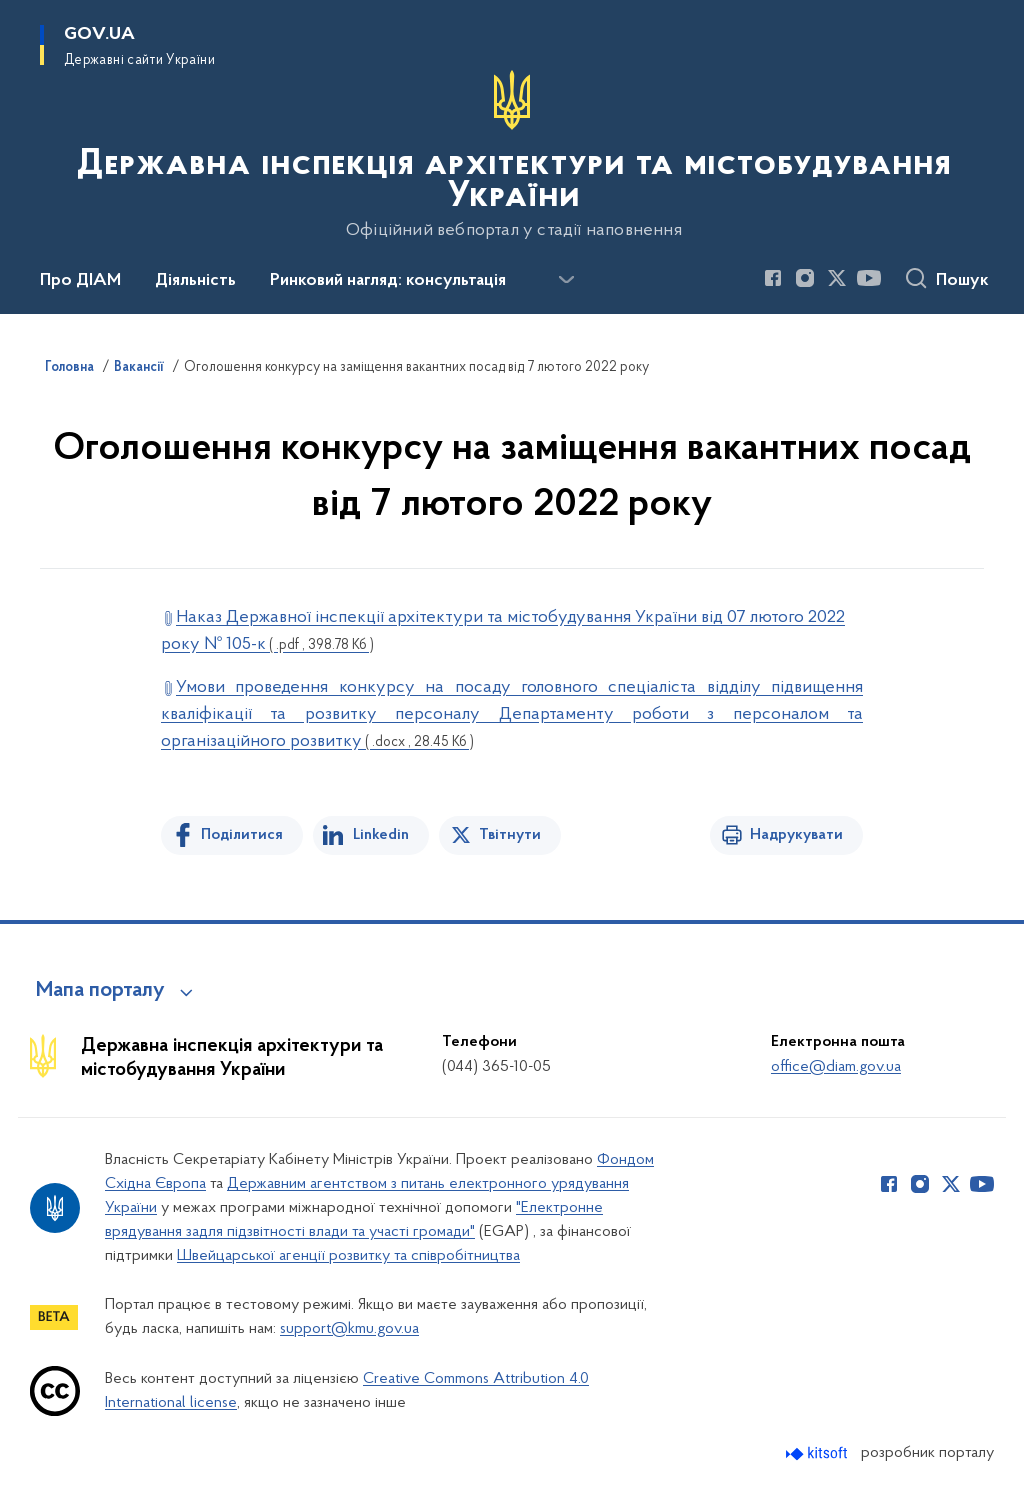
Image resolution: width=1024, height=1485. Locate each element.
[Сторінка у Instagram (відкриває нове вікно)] (805, 278)
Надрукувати (796, 835)
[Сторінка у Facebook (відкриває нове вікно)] (773, 278)
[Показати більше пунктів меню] (566, 280)
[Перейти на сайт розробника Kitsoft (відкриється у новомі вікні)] (818, 1453)
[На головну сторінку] (512, 155)
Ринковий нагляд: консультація (388, 281)
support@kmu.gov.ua (349, 1329)
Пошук (962, 281)
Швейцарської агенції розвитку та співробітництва (348, 1256)
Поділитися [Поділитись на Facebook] (242, 835)
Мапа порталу (100, 991)
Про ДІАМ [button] (80, 281)
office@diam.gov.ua (836, 1067)
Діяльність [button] (195, 281)
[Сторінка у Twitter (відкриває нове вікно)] (837, 278)
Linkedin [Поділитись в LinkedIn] (381, 835)
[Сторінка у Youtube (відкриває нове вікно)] (869, 278)
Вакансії (139, 368)
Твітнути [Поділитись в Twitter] (510, 835)
